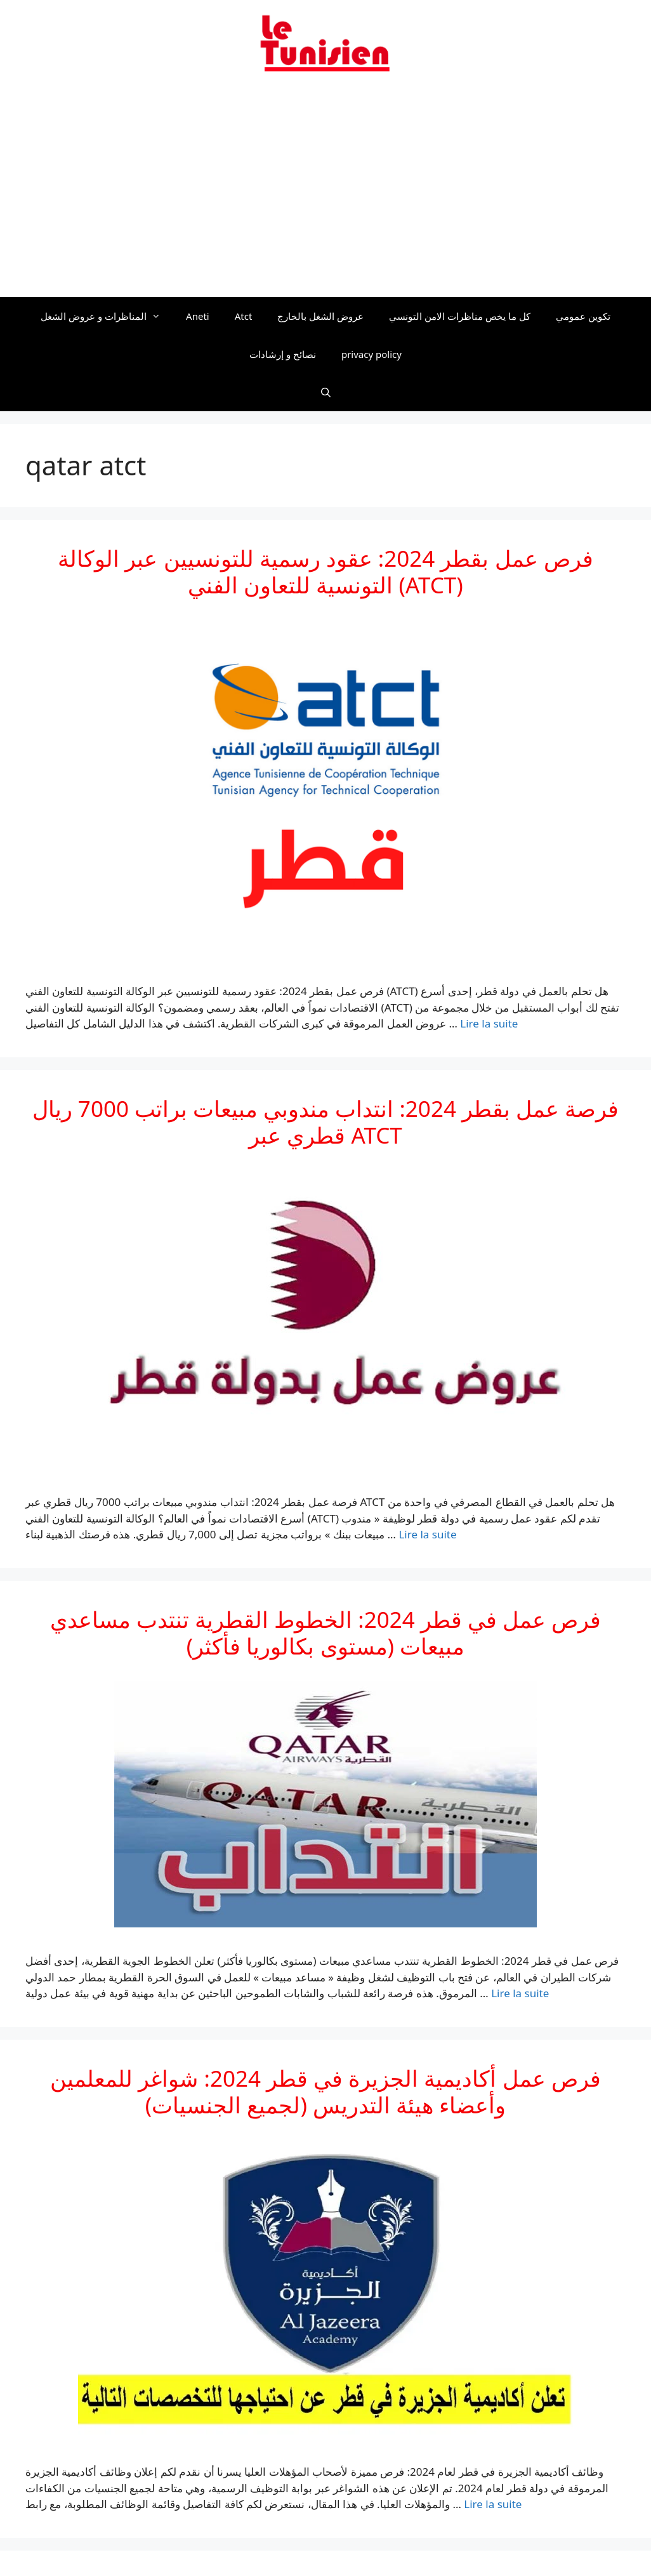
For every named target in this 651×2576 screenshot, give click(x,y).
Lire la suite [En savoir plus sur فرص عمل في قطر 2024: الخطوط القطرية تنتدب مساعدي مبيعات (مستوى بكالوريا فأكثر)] (520, 1993)
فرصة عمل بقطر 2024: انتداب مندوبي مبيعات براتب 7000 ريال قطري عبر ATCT (325, 1121)
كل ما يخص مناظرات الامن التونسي (459, 316)
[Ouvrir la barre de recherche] (325, 392)
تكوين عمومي (583, 316)
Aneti (197, 316)
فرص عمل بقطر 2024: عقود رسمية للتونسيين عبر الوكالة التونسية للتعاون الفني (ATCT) (325, 571)
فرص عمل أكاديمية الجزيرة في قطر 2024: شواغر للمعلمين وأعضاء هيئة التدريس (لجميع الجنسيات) (325, 2091)
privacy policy (371, 354)
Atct (244, 316)
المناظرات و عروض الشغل (107, 316)
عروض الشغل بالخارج (320, 316)
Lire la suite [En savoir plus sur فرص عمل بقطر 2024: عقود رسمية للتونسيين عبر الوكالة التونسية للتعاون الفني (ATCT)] (489, 1023)
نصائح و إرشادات (282, 354)
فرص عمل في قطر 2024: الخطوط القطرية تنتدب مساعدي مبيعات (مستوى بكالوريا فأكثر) (325, 1632)
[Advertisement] (325, 192)
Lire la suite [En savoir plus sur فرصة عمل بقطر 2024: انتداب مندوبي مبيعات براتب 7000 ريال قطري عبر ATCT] (427, 1534)
